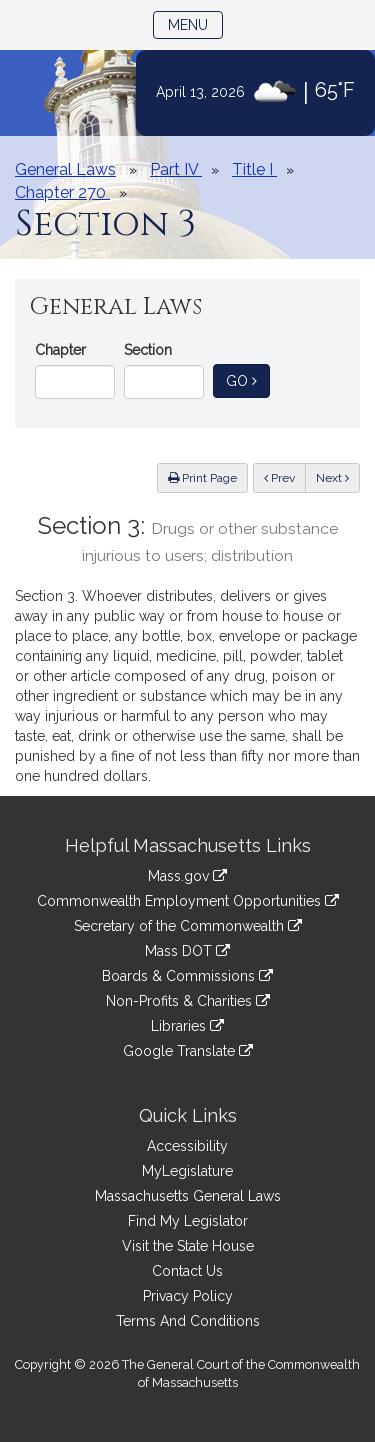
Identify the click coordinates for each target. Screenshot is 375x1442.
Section (148, 350)
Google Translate (188, 1051)
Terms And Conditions (188, 1321)
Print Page (202, 478)
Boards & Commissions (187, 976)
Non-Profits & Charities (188, 1001)
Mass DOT (187, 951)
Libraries (187, 1026)
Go (248, 379)
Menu (195, 23)
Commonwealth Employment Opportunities (188, 901)
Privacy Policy (188, 1296)
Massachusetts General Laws (188, 1196)
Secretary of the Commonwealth (188, 926)
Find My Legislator (188, 1221)
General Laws (65, 169)
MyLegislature (187, 1171)
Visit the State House (188, 1246)
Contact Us (187, 1271)
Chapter (60, 350)
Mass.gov (187, 876)
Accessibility (187, 1146)
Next (332, 478)
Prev (285, 476)
